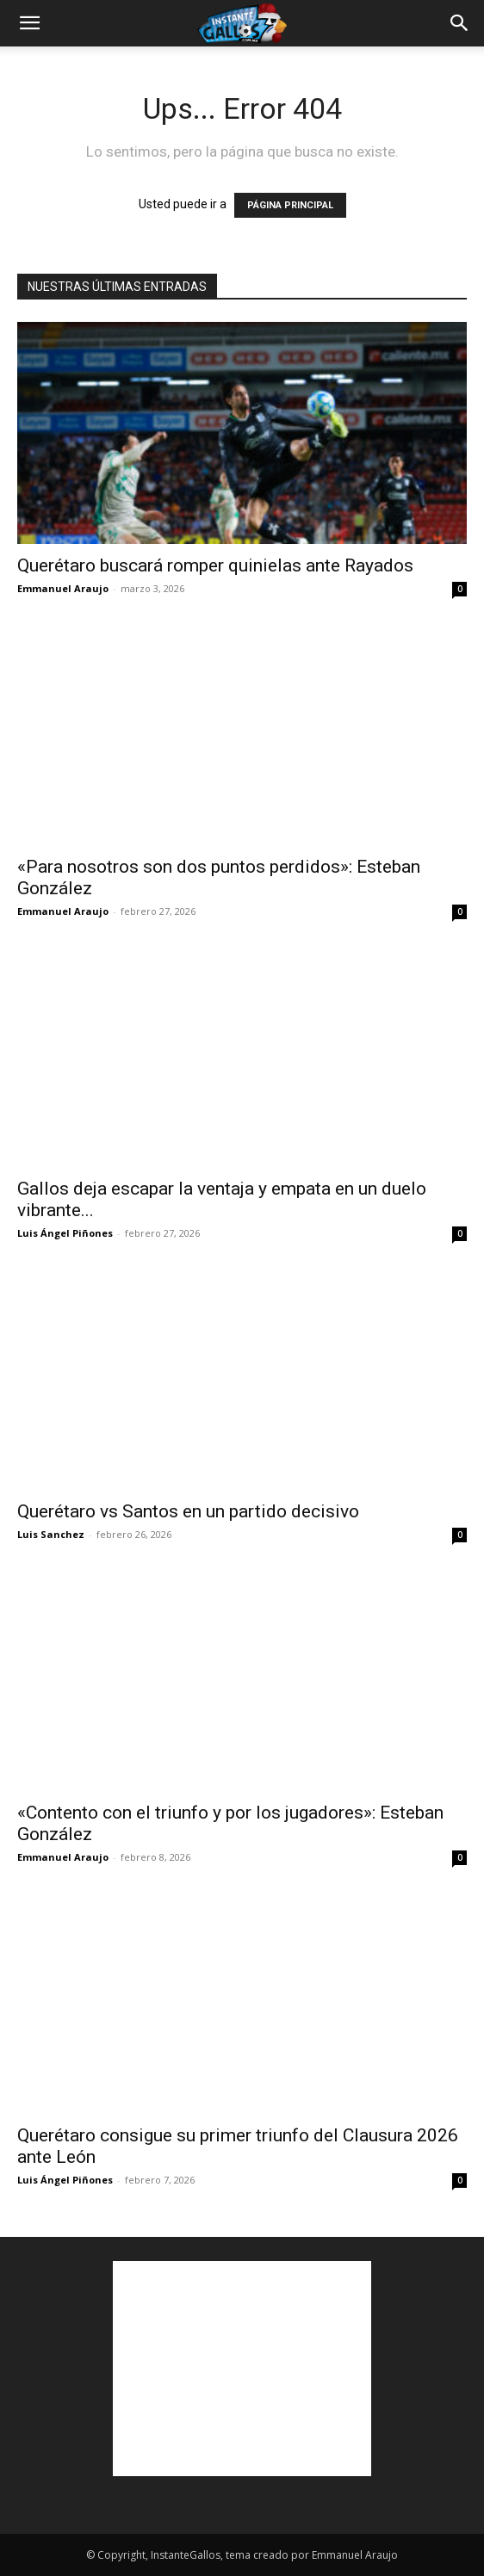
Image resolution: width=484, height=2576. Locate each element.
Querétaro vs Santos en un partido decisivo (188, 1511)
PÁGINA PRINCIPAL (290, 205)
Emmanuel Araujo (63, 588)
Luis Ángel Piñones (65, 1232)
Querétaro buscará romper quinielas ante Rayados (215, 565)
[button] (29, 23)
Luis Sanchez (50, 1534)
